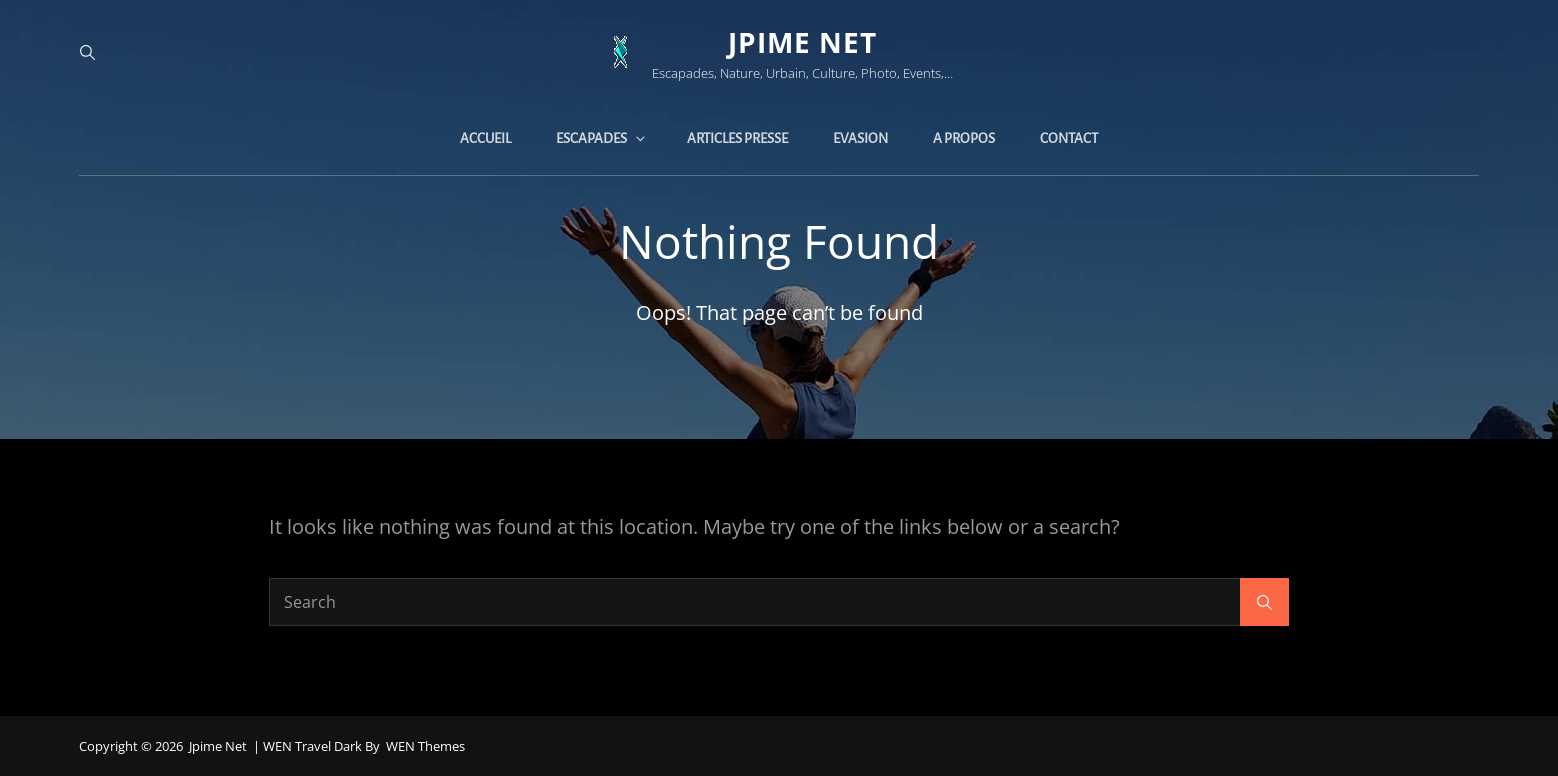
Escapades (602, 138)
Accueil (485, 138)
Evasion (860, 138)
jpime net (802, 42)
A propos (964, 138)
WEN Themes (425, 746)
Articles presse (737, 138)
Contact (1069, 138)
